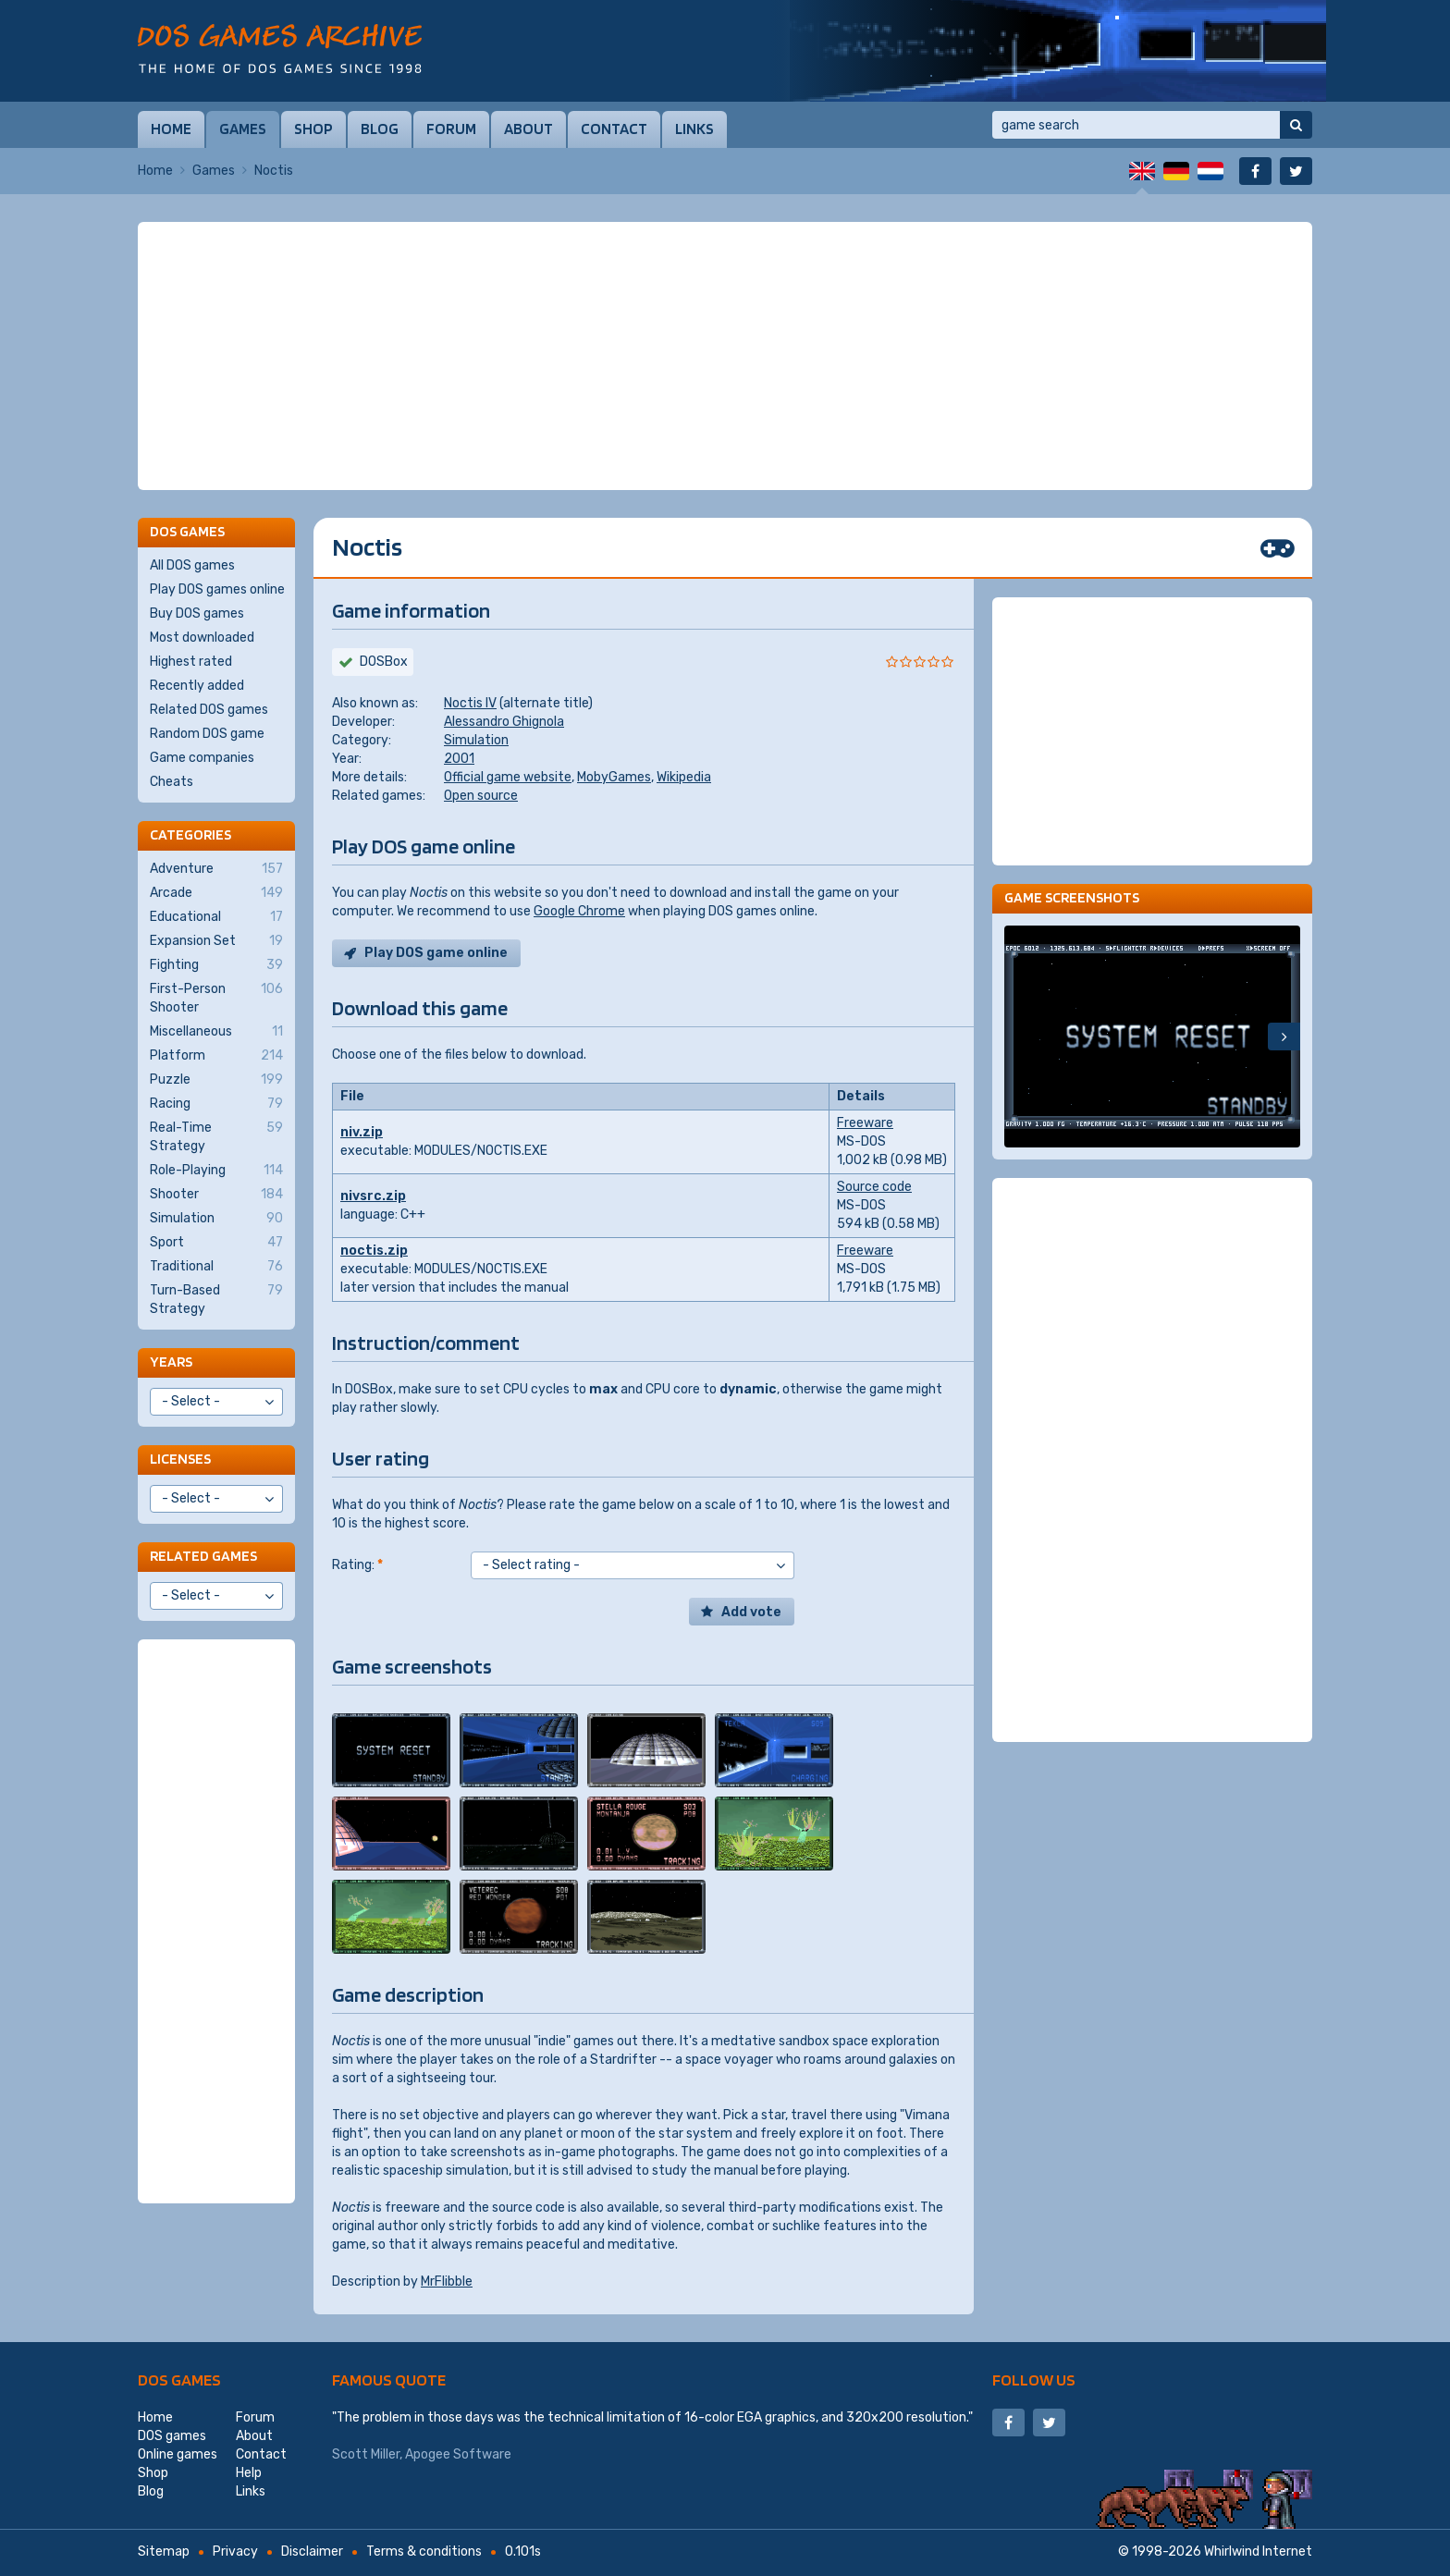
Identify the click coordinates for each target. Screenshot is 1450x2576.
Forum (451, 128)
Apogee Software (458, 2454)
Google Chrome (579, 911)
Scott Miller (365, 2454)
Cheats (171, 782)
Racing (216, 1104)
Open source (481, 795)
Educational (216, 917)
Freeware (865, 1123)
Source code (874, 1187)
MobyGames (614, 777)
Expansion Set (216, 941)
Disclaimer (312, 2551)
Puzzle (216, 1080)
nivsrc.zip (373, 1196)
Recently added (197, 685)
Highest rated (191, 661)
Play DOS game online (436, 953)
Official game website (507, 777)
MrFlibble (447, 2281)
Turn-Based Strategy (216, 1299)
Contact (614, 128)
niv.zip (361, 1132)
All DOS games (192, 565)
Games (242, 128)
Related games (203, 1555)
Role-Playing (216, 1170)
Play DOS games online (217, 589)
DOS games (179, 2379)
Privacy (235, 2551)
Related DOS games (209, 710)
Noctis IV (470, 703)
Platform (216, 1056)
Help (249, 2473)
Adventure (216, 869)
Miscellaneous (216, 1032)
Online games (177, 2454)
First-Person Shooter (216, 997)
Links (694, 128)
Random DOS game (207, 734)
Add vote (751, 1612)
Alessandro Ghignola (504, 722)
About (528, 128)
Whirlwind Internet (1258, 2551)
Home (171, 128)
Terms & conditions (424, 2551)
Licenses (180, 1458)
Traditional (216, 1266)
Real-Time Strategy (216, 1136)
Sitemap (164, 2551)
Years (171, 1361)
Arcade (216, 893)
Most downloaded (202, 637)
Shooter (216, 1194)
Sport (216, 1242)
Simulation (476, 740)
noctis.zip (374, 1250)
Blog (380, 128)
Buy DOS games (197, 613)
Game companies (202, 758)
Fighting (216, 965)
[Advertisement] (725, 356)
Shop (313, 128)
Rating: (357, 1565)
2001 (459, 759)
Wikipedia (684, 777)
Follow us (1033, 2379)
